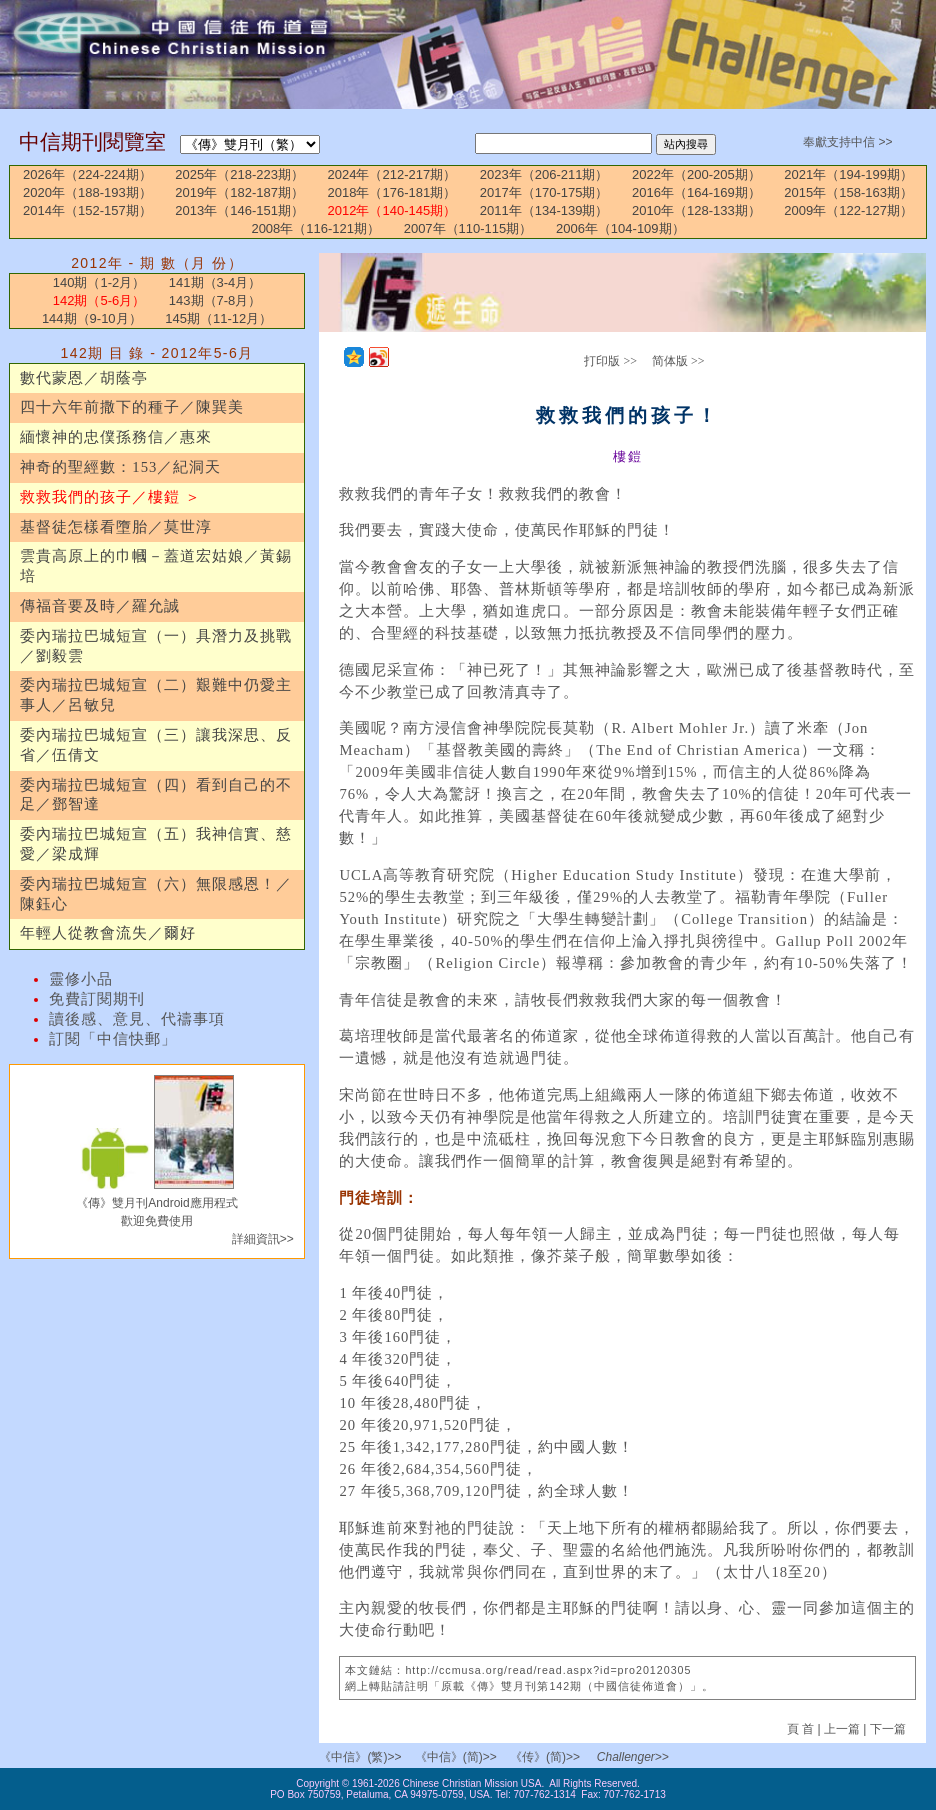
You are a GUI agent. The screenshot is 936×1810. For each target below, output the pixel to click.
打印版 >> (610, 361)
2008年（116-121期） (315, 228)
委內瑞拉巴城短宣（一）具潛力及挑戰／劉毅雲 (156, 646)
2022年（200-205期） (696, 174)
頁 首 (802, 1729)
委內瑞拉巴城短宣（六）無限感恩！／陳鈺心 (156, 894)
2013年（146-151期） (239, 210)
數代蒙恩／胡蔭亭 (84, 378)
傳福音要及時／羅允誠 (100, 606)
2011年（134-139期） (544, 210)
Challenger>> (633, 1757)
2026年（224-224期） (87, 174)
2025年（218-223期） (239, 174)
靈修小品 (81, 979)
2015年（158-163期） (848, 192)
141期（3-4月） (215, 282)
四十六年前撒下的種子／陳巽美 (132, 407)
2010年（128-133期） (696, 210)
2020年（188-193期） (87, 192)
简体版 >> (678, 361)
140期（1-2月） (99, 282)
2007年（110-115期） (468, 228)
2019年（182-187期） (239, 192)
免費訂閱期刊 (97, 999)
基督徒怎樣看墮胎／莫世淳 (116, 527)
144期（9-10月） (92, 318)
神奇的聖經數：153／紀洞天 (120, 467)
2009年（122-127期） (848, 210)
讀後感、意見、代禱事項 (137, 1019)
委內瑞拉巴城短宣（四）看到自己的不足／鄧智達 (156, 795)
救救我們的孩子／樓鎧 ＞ (110, 497)
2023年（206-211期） (544, 174)
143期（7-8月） (215, 300)
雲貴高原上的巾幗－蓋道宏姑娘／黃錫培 (156, 566)
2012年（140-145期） (392, 210)
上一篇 (842, 1729)
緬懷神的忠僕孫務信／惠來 (116, 437)
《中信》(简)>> (456, 1757)
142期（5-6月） (99, 300)
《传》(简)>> (545, 1757)
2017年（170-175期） (544, 192)
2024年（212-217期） (392, 174)
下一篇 (888, 1729)
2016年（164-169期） (696, 192)
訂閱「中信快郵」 (113, 1039)
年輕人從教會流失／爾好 (108, 933)
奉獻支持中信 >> (847, 142)
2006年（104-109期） (620, 228)
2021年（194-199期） (848, 174)
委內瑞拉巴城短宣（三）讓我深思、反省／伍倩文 (156, 745)
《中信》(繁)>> (360, 1757)
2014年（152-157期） (87, 210)
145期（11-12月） (218, 318)
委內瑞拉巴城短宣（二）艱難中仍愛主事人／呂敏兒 (156, 695)
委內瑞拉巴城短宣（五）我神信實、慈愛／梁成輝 (156, 844)
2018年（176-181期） (392, 192)
